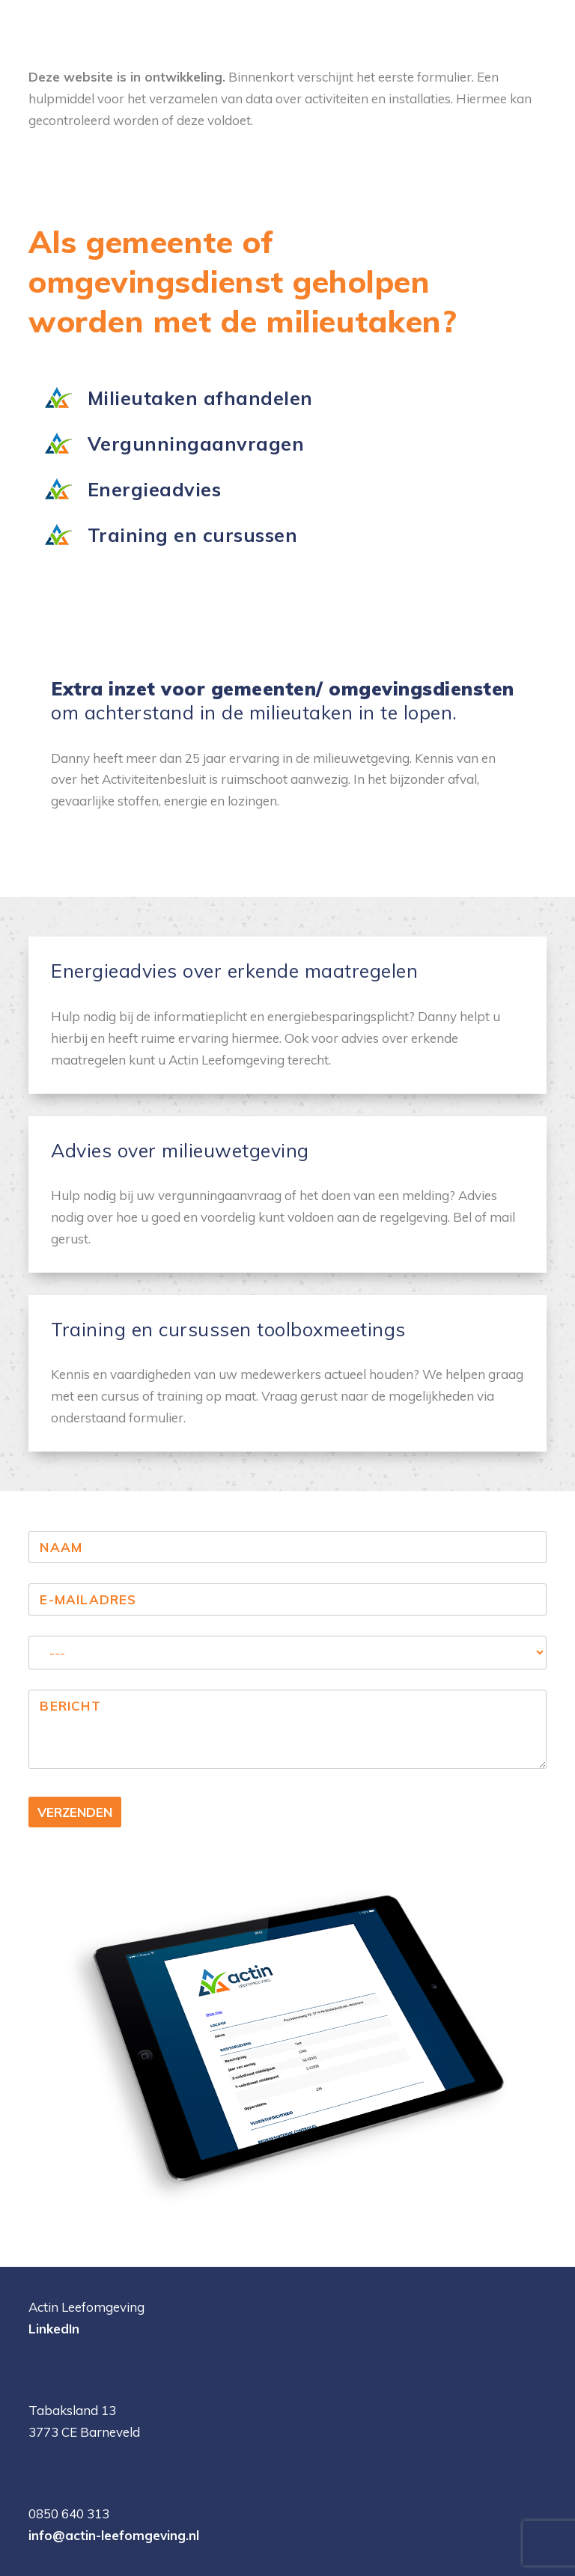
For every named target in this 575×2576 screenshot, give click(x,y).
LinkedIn (53, 2328)
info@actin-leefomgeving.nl (113, 2535)
